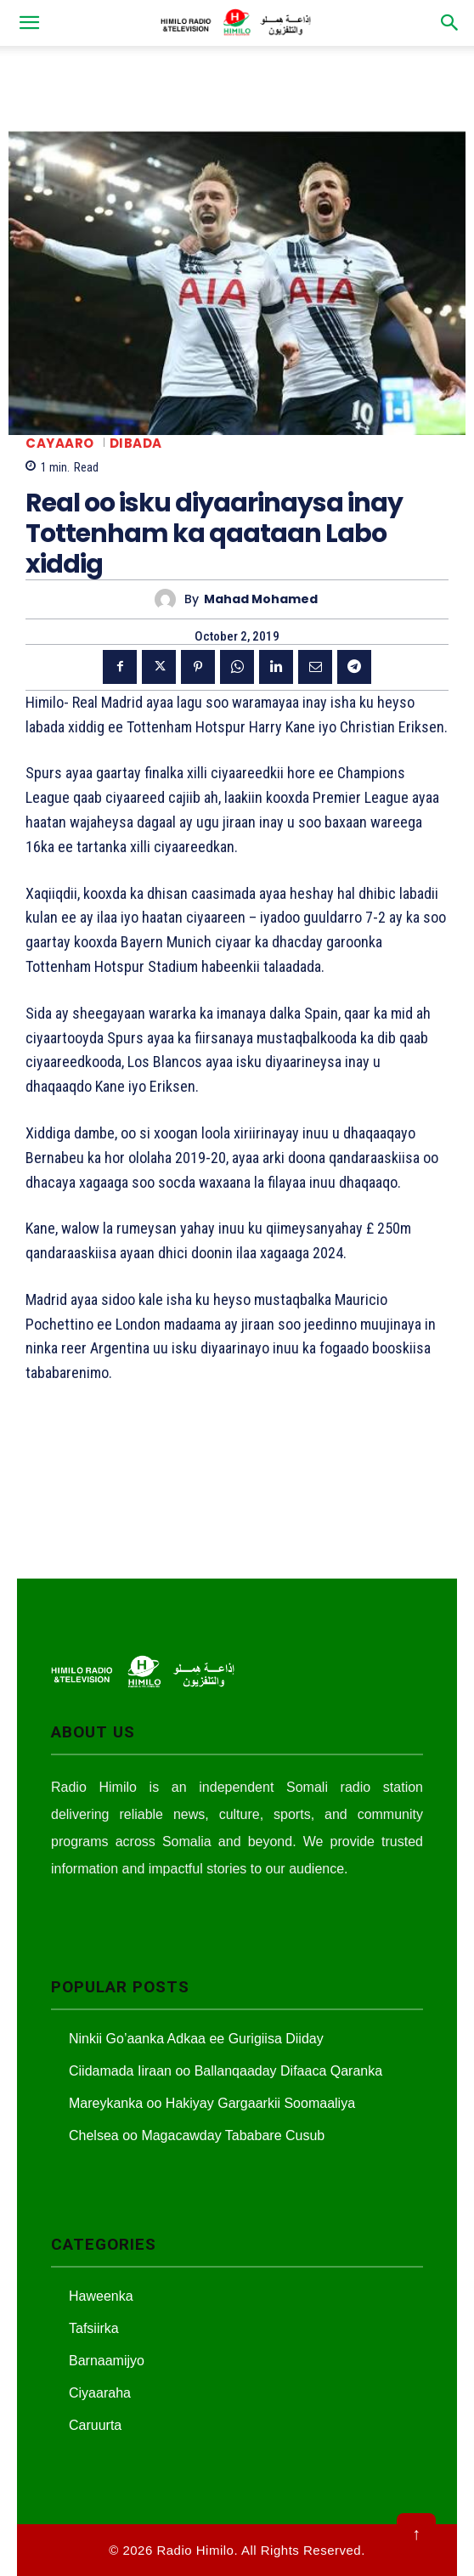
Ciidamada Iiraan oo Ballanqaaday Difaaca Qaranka (225, 2071)
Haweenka (101, 2296)
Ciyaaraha (100, 2393)
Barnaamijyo (106, 2360)
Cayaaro (59, 443)
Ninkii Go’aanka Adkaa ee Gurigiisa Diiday (196, 2038)
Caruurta (95, 2425)
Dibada (136, 443)
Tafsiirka (94, 2328)
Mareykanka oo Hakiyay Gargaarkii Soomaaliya (212, 2103)
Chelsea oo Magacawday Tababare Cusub (196, 2135)
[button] (29, 23)
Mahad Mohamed (261, 599)
